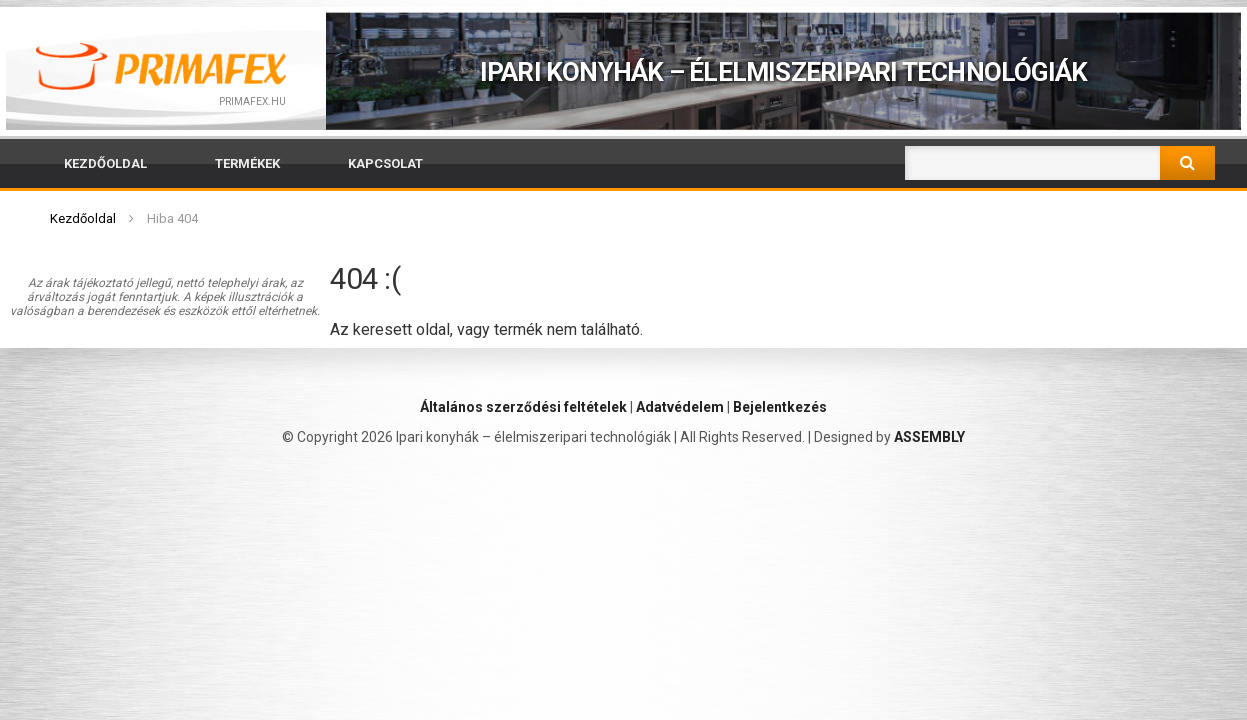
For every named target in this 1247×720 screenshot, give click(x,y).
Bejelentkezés (780, 407)
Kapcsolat (385, 163)
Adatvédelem (680, 407)
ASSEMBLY (929, 437)
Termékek (247, 163)
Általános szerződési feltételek (523, 407)
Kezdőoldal (105, 163)
